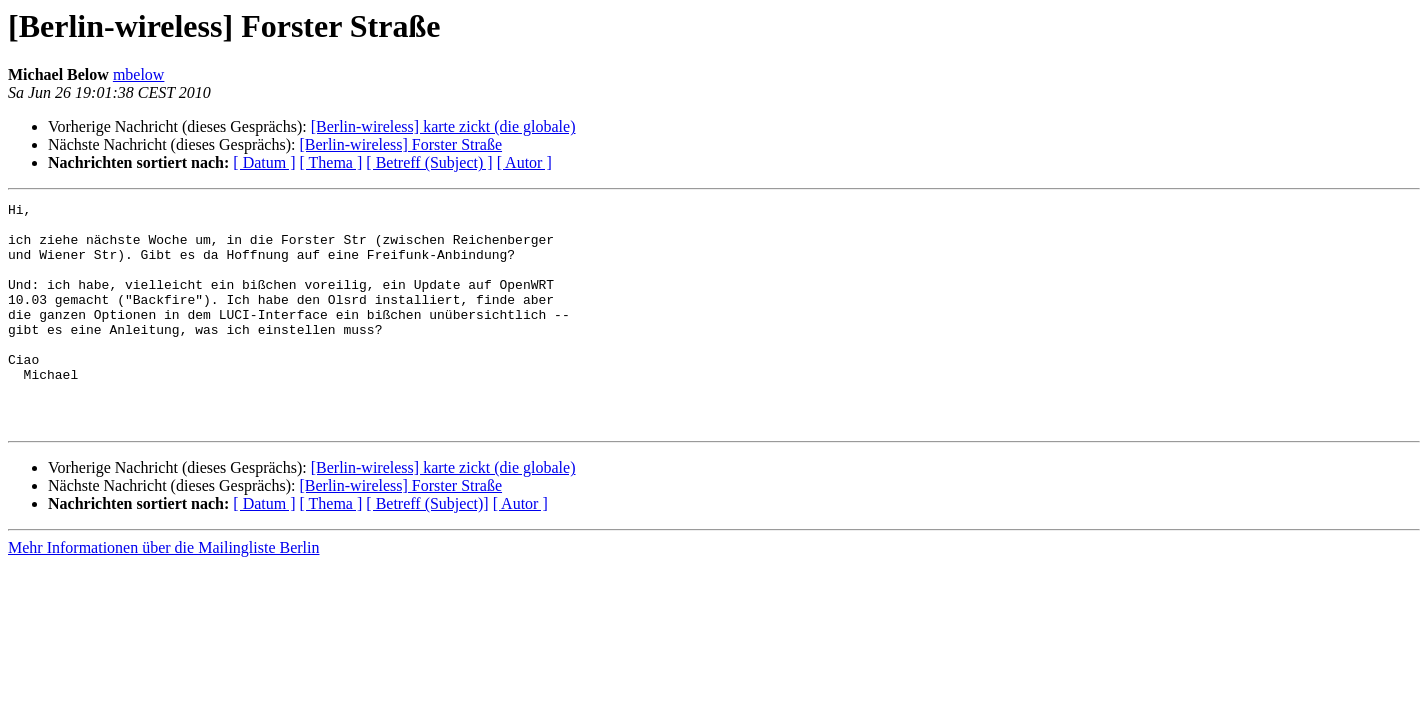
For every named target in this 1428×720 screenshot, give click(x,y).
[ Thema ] (331, 162)
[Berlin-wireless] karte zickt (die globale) (443, 126)
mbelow (139, 74)
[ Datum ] (264, 162)
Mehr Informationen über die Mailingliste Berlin (163, 592)
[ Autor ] (524, 162)
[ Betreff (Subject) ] (429, 162)
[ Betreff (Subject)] (427, 548)
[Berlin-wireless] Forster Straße (400, 144)
